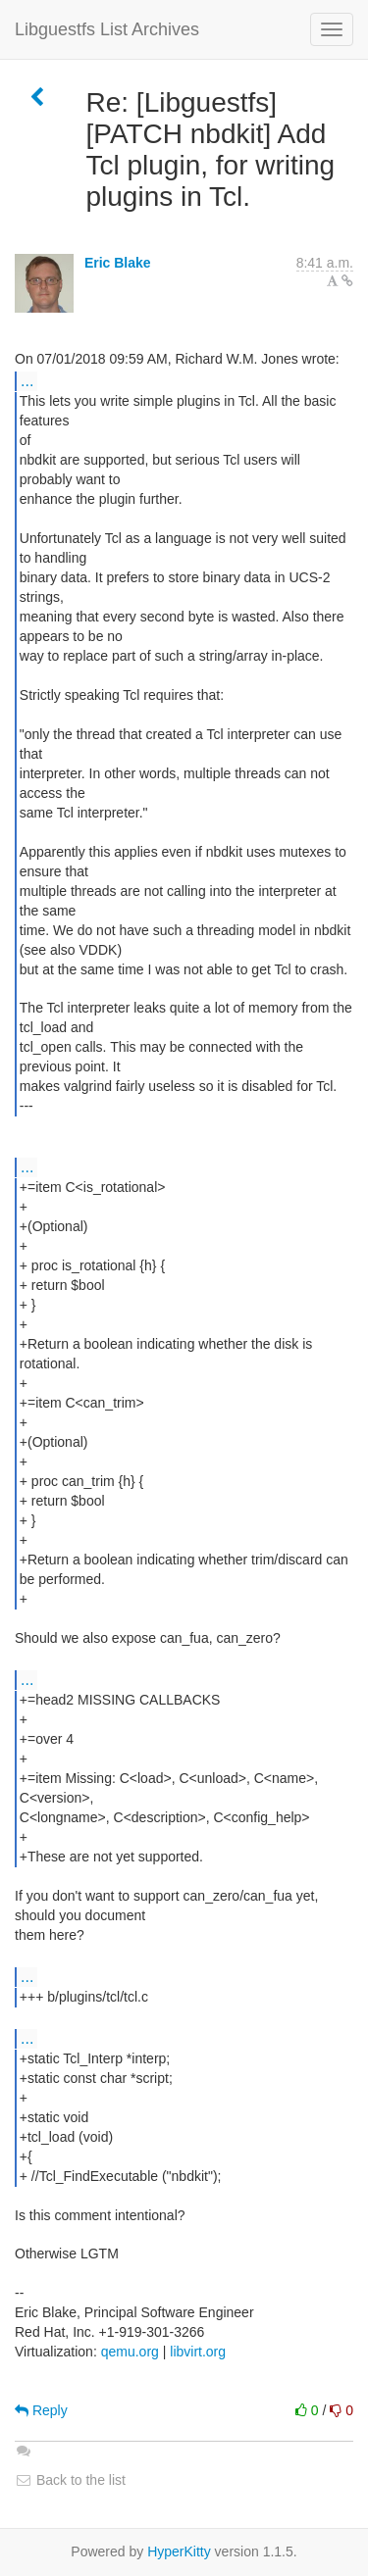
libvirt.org (198, 2351)
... (27, 380)
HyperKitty (179, 2551)
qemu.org (130, 2351)
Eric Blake (117, 263)
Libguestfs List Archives (107, 29)
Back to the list (70, 2480)
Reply (41, 2410)
